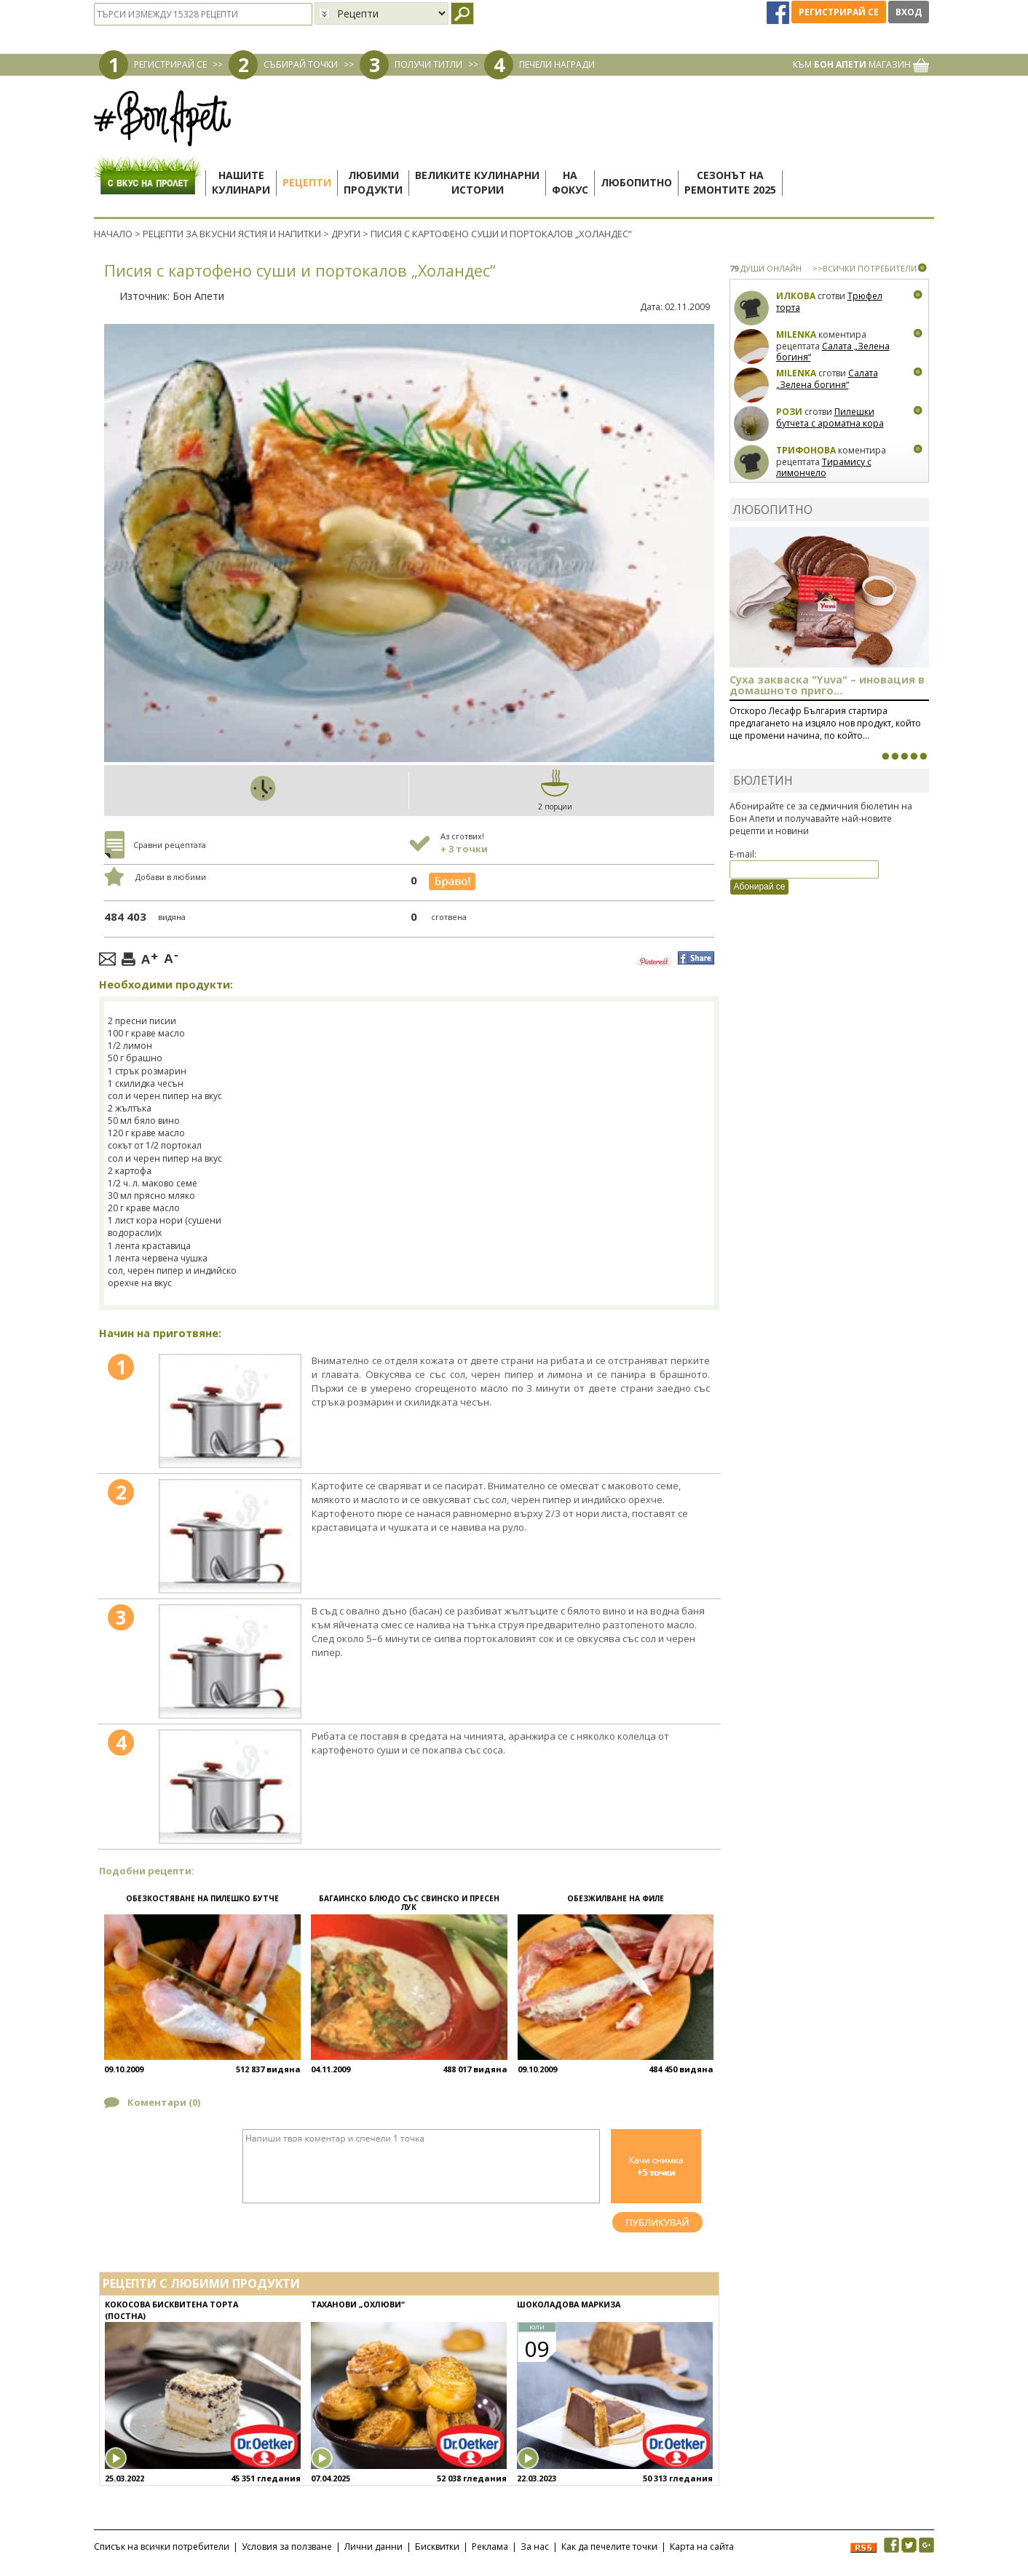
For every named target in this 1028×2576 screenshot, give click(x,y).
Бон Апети (198, 296)
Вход (908, 12)
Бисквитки (437, 2546)
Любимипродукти (373, 182)
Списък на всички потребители (161, 2546)
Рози (789, 411)
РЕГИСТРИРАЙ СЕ (170, 64)
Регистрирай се (839, 12)
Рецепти (306, 182)
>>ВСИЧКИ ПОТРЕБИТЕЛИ (864, 268)
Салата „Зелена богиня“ (833, 352)
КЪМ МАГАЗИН (861, 64)
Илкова (795, 296)
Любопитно (636, 182)
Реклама (490, 2546)
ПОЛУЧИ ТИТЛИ (428, 64)
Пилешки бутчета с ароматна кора (830, 417)
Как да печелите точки (609, 2546)
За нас (535, 2546)
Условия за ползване (287, 2546)
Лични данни (373, 2546)
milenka (796, 334)
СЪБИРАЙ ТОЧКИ (301, 64)
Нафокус (570, 182)
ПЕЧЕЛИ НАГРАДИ (557, 64)
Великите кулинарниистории (477, 182)
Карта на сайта (702, 2546)
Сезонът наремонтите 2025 (730, 182)
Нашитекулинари (241, 182)
